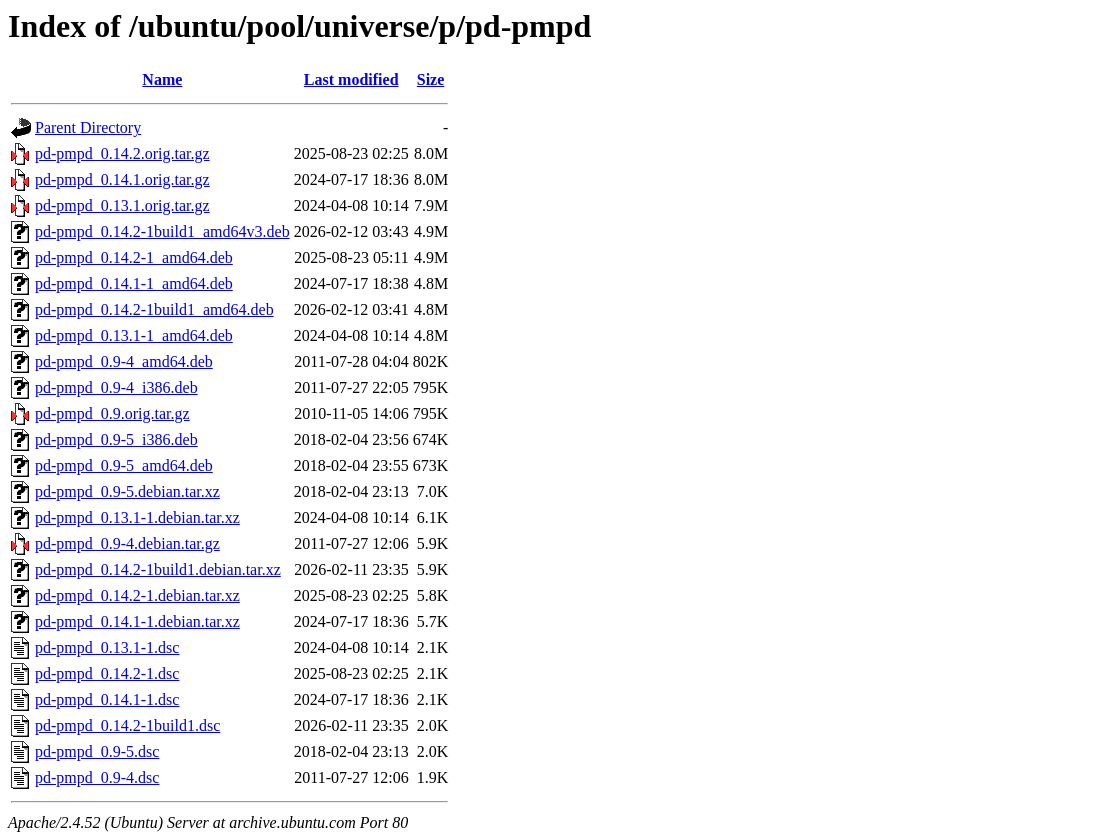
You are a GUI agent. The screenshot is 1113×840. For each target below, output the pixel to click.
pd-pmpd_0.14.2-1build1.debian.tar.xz (158, 569)
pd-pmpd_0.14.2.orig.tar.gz (122, 153)
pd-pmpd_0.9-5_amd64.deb (124, 465)
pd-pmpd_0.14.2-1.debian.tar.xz (137, 595)
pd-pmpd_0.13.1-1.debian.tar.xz (137, 517)
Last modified (351, 79)
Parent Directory (88, 127)
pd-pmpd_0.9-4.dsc (97, 777)
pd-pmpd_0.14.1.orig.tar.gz (122, 179)
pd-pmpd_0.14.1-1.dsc (107, 699)
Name (162, 79)
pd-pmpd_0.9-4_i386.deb (116, 387)
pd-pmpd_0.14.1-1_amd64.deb (134, 283)
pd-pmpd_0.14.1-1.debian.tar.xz (137, 621)
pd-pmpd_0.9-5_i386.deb (116, 439)
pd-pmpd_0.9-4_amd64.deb (124, 361)
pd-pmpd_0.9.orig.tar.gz (112, 413)
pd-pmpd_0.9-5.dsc (97, 751)
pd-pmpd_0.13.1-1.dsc (107, 647)
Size (431, 79)
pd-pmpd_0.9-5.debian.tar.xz (127, 491)
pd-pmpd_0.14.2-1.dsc (107, 673)
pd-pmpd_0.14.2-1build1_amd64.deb (154, 309)
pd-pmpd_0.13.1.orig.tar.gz (122, 205)
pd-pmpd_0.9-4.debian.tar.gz (127, 543)
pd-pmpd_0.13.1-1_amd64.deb (134, 335)
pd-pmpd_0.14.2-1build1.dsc (127, 725)
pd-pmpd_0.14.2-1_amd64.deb (134, 257)
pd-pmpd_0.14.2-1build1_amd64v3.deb (162, 231)
